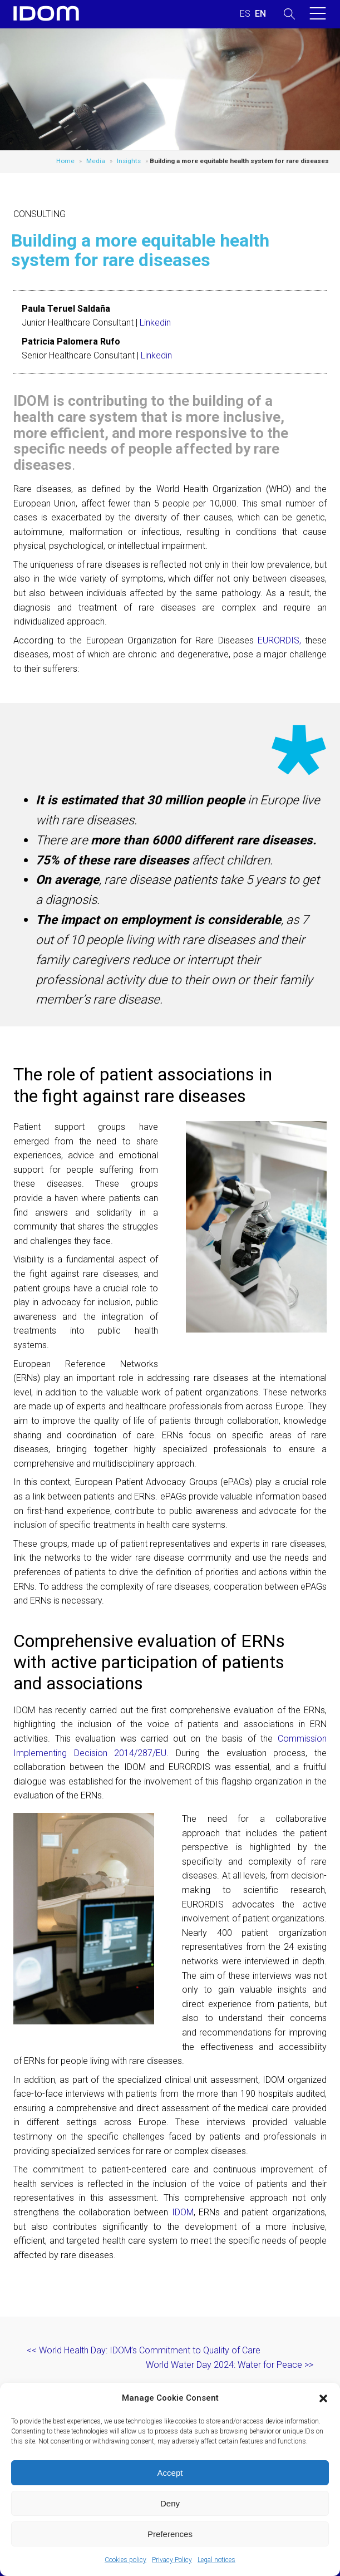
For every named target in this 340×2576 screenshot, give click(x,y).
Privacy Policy (172, 2560)
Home (65, 161)
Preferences (170, 2534)
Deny (170, 2503)
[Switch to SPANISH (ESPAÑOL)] (245, 14)
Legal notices (216, 2560)
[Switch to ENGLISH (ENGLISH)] (260, 14)
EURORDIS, (281, 640)
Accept (170, 2472)
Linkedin (155, 322)
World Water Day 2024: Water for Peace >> (229, 2364)
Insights (129, 161)
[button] (323, 2398)
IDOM (183, 2212)
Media (95, 161)
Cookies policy (125, 2560)
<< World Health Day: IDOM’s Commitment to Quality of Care (143, 2350)
